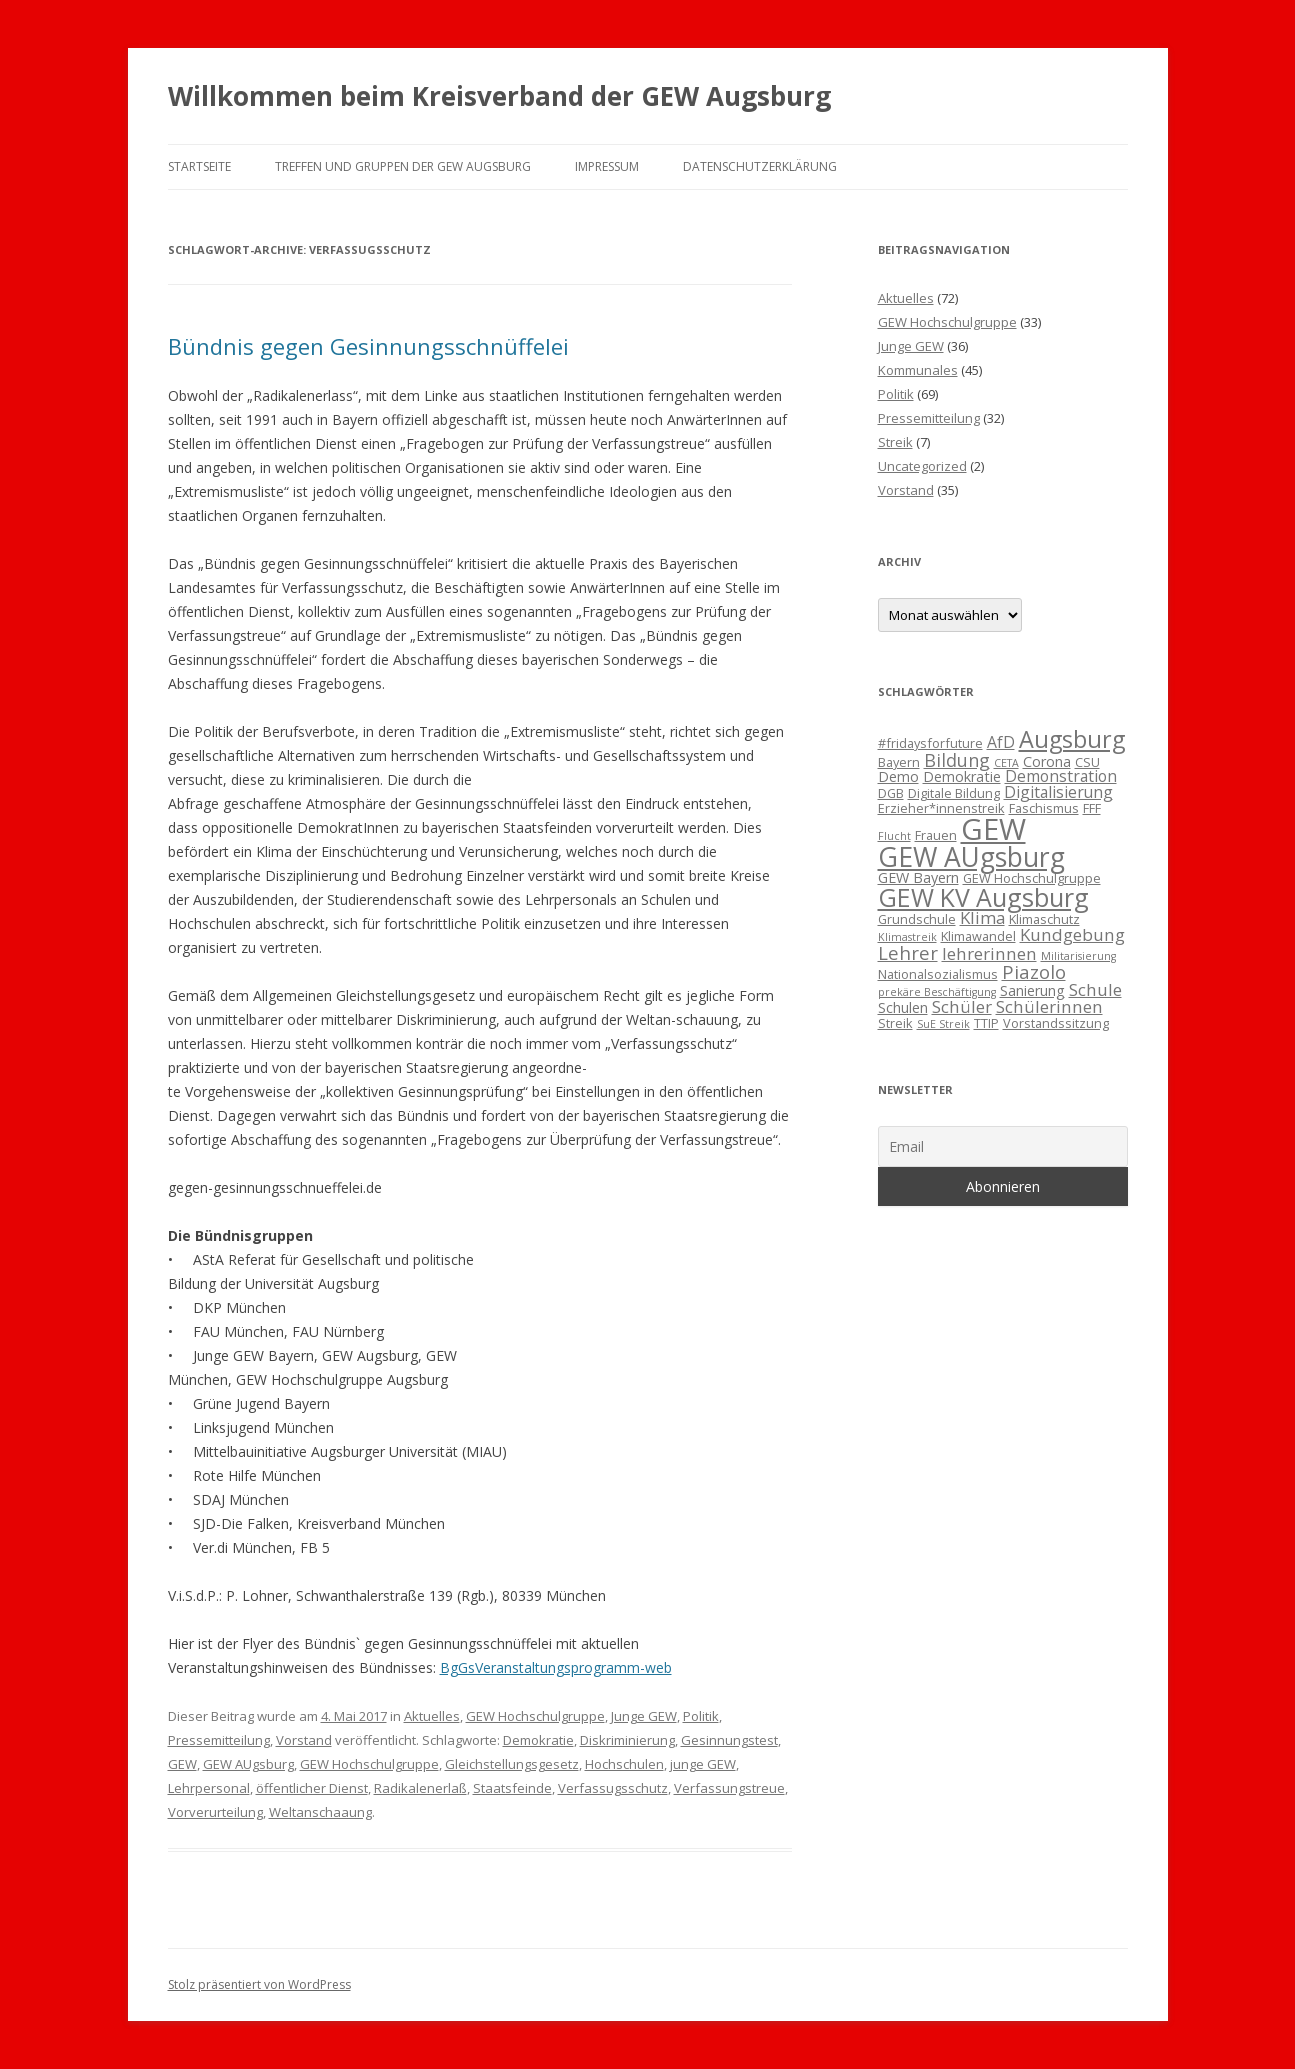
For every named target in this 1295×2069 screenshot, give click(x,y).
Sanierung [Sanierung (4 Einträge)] (1032, 990)
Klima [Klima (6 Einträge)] (982, 917)
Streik (895, 442)
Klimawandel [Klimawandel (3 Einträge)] (978, 936)
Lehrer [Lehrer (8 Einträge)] (908, 952)
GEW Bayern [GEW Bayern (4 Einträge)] (918, 877)
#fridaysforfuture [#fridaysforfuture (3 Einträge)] (930, 743)
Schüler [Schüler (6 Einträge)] (962, 1006)
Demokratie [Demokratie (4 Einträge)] (962, 776)
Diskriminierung (627, 1740)
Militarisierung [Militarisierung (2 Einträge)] (1078, 956)
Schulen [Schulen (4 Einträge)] (903, 1007)
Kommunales (918, 370)
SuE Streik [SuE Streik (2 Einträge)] (943, 1024)
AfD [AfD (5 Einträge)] (1001, 742)
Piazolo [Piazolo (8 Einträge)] (1034, 971)
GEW (182, 1764)
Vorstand (304, 1740)
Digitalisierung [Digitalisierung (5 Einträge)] (1058, 792)
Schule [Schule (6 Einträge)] (1095, 989)
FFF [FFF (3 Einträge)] (1092, 808)
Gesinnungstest (729, 1740)
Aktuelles (432, 1716)
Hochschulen (624, 1764)
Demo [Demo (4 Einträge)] (898, 776)
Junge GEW (644, 1716)
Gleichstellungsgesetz (512, 1764)
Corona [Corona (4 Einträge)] (1047, 761)
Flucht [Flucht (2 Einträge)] (894, 836)
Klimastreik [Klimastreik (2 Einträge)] (907, 937)
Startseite (199, 166)
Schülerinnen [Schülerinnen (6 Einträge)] (1049, 1006)
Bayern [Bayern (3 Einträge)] (899, 762)
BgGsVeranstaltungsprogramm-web (556, 1667)
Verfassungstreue (729, 1788)
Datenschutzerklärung (760, 166)
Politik (701, 1716)
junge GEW (703, 1764)
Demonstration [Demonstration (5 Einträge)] (1061, 776)
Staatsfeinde (512, 1788)
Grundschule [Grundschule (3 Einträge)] (917, 919)
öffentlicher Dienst (312, 1788)
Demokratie (538, 1740)
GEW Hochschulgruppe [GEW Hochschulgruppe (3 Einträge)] (1032, 878)
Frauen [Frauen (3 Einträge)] (936, 835)
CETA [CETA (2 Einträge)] (1006, 763)
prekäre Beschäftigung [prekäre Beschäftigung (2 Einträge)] (937, 992)
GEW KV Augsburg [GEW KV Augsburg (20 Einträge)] (983, 897)
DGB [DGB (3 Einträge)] (891, 793)
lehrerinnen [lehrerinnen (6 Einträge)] (989, 953)
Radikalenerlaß (420, 1788)
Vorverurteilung (215, 1812)
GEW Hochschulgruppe (535, 1716)
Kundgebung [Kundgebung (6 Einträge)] (1072, 934)
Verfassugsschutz (613, 1788)
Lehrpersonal (209, 1788)
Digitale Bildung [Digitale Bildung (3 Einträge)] (954, 793)
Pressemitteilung (219, 1740)
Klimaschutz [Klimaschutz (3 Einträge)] (1044, 919)
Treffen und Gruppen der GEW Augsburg (403, 166)
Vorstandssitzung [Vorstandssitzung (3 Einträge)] (1056, 1023)
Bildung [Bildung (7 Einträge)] (957, 760)
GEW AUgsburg (248, 1764)
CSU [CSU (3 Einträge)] (1087, 762)
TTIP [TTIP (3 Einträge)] (986, 1023)
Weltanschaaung (320, 1812)
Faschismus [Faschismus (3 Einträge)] (1044, 808)
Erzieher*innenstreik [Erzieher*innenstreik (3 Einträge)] (941, 808)
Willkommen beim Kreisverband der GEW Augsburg (499, 96)
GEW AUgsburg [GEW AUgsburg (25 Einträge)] (971, 857)
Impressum (607, 166)
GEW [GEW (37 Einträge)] (993, 829)
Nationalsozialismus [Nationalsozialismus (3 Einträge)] (938, 974)
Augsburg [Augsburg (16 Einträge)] (1072, 739)
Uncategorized (922, 466)
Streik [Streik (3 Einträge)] (895, 1023)
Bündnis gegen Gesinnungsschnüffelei (368, 346)
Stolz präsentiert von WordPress (259, 1984)
